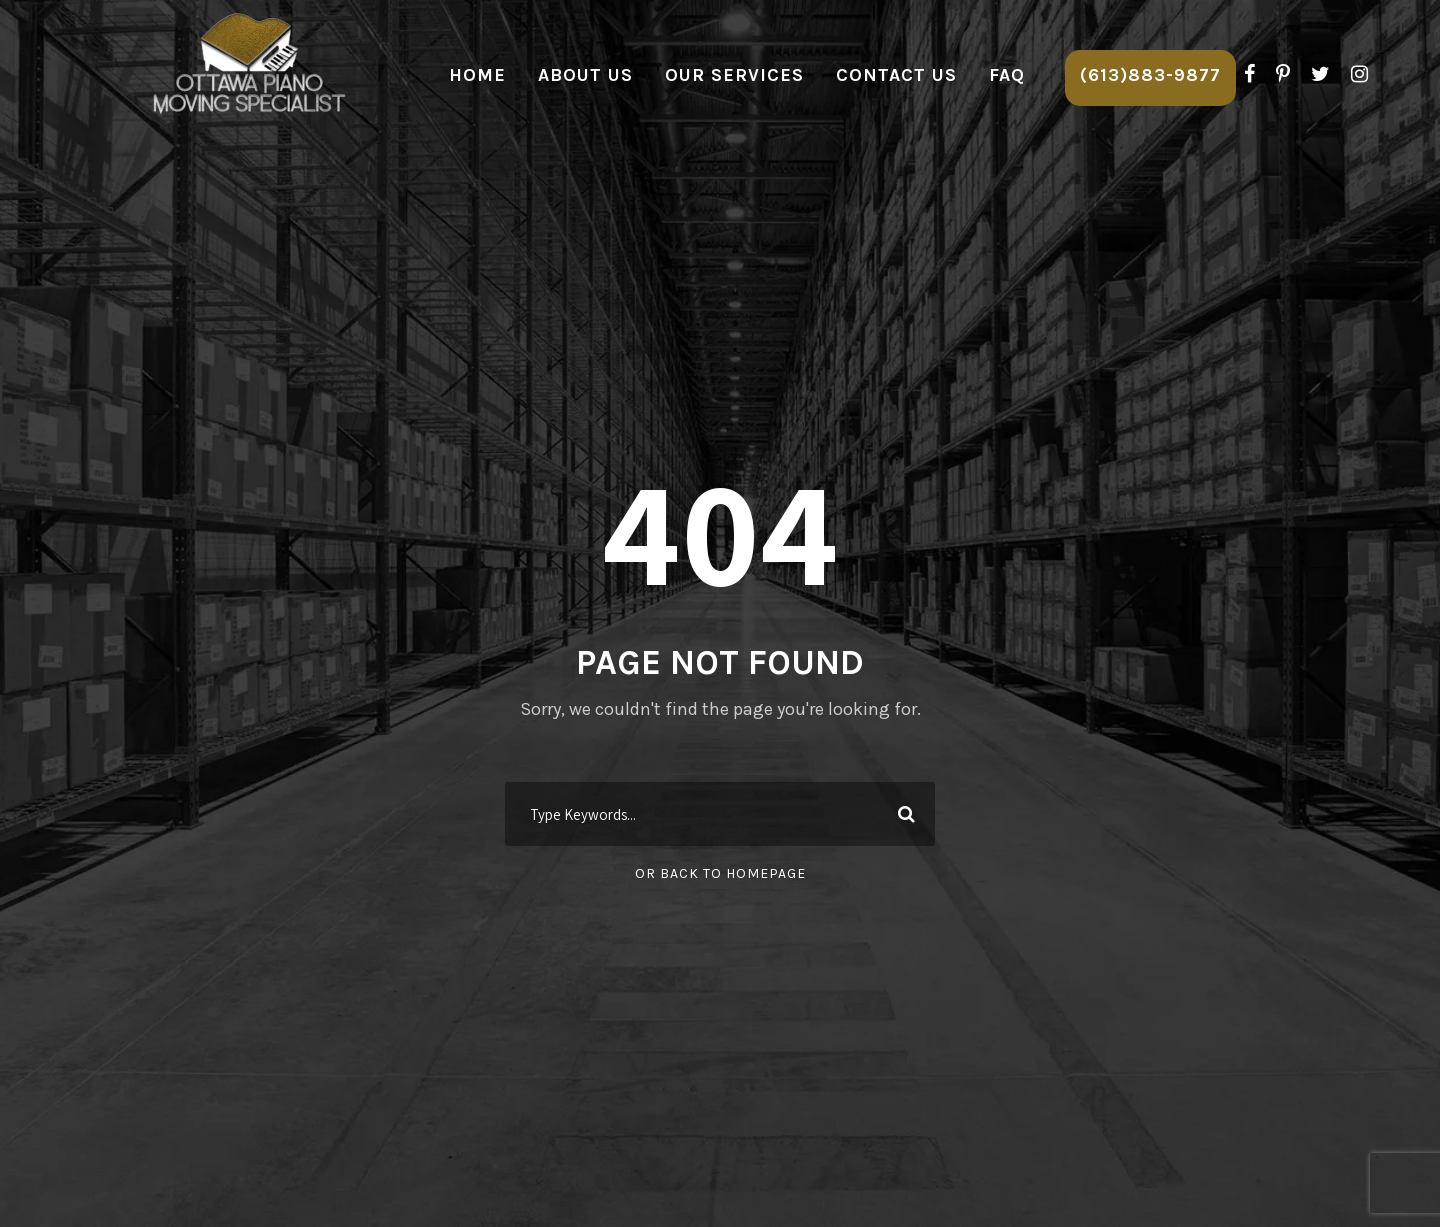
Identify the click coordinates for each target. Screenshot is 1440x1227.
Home (477, 75)
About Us (585, 75)
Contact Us (896, 75)
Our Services (734, 75)
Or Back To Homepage (720, 873)
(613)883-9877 (1150, 75)
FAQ (1007, 75)
